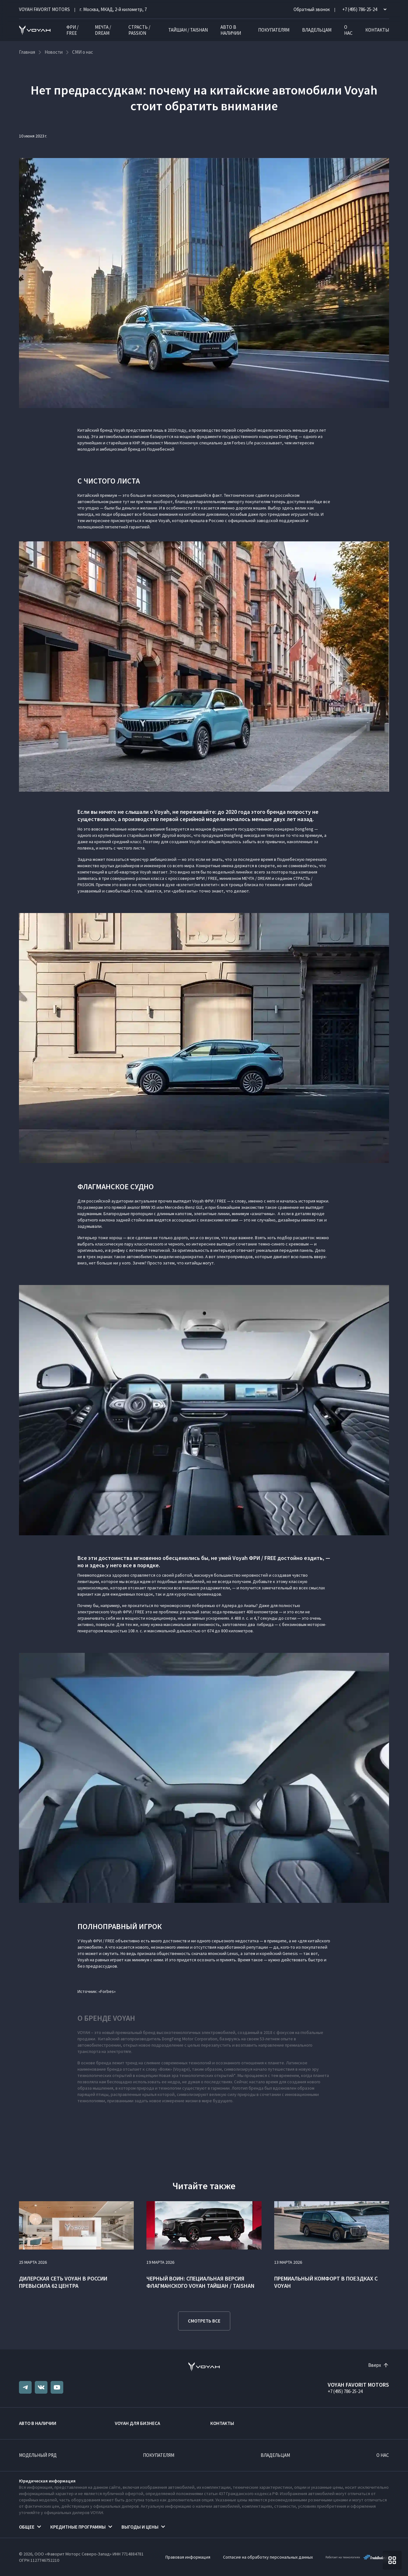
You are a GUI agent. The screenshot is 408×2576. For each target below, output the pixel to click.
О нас (348, 30)
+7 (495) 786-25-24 (345, 2391)
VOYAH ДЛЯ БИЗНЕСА (137, 2423)
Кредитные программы (78, 2527)
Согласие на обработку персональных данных (268, 2557)
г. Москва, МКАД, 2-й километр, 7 (113, 9)
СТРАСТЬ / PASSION (139, 30)
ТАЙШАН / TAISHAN (188, 30)
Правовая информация (187, 2557)
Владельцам (316, 30)
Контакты (377, 30)
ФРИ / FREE (72, 30)
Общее (26, 2527)
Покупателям (273, 30)
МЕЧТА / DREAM (103, 30)
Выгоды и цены (139, 2527)
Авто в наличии (230, 30)
